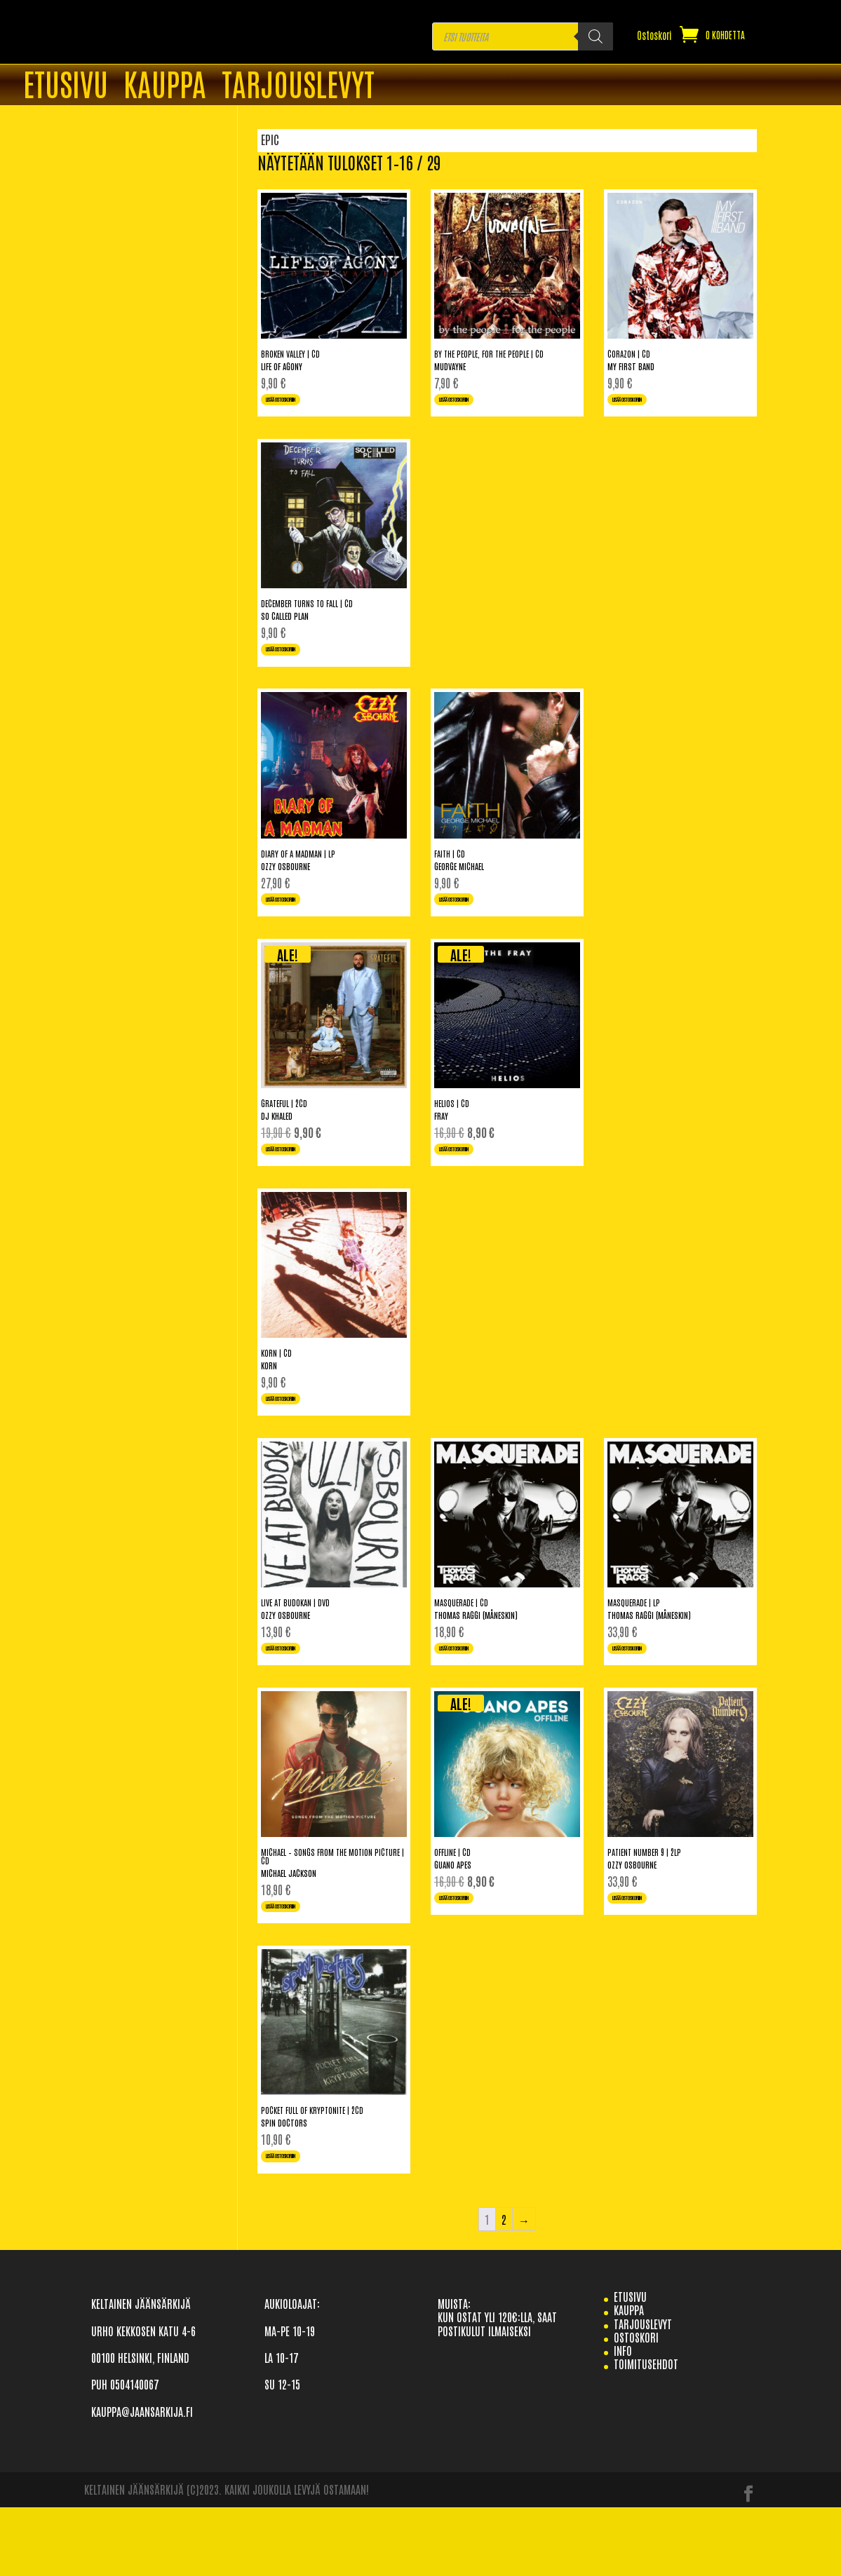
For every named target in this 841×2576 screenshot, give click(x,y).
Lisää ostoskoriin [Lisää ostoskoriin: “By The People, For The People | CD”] (474, 405)
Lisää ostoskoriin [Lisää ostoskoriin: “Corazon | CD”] (647, 405)
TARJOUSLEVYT (298, 85)
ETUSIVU (65, 85)
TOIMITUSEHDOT (646, 2433)
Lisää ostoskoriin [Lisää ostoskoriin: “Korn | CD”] (300, 1438)
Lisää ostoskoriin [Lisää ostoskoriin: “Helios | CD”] (474, 1180)
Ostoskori (654, 35)
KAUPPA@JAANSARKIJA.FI (142, 2481)
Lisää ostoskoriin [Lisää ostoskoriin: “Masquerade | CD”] (474, 1696)
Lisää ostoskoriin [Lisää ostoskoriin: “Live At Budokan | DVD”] (300, 1696)
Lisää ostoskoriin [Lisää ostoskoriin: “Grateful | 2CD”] (300, 1180)
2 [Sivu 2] (504, 2289)
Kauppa (164, 85)
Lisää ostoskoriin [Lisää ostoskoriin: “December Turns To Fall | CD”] (300, 663)
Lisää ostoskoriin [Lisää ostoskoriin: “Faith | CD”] (474, 922)
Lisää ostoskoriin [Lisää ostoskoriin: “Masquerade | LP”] (647, 1696)
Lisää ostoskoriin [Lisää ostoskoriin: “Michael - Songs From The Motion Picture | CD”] (300, 1964)
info (623, 2420)
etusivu (630, 2366)
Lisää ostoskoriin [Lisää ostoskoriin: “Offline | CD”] (474, 1955)
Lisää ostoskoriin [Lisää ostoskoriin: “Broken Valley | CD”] (300, 405)
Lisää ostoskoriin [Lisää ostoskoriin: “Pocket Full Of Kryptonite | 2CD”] (300, 2222)
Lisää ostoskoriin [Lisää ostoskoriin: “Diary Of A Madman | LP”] (300, 922)
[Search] (595, 36)
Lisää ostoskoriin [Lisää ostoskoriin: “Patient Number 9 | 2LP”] (647, 1955)
